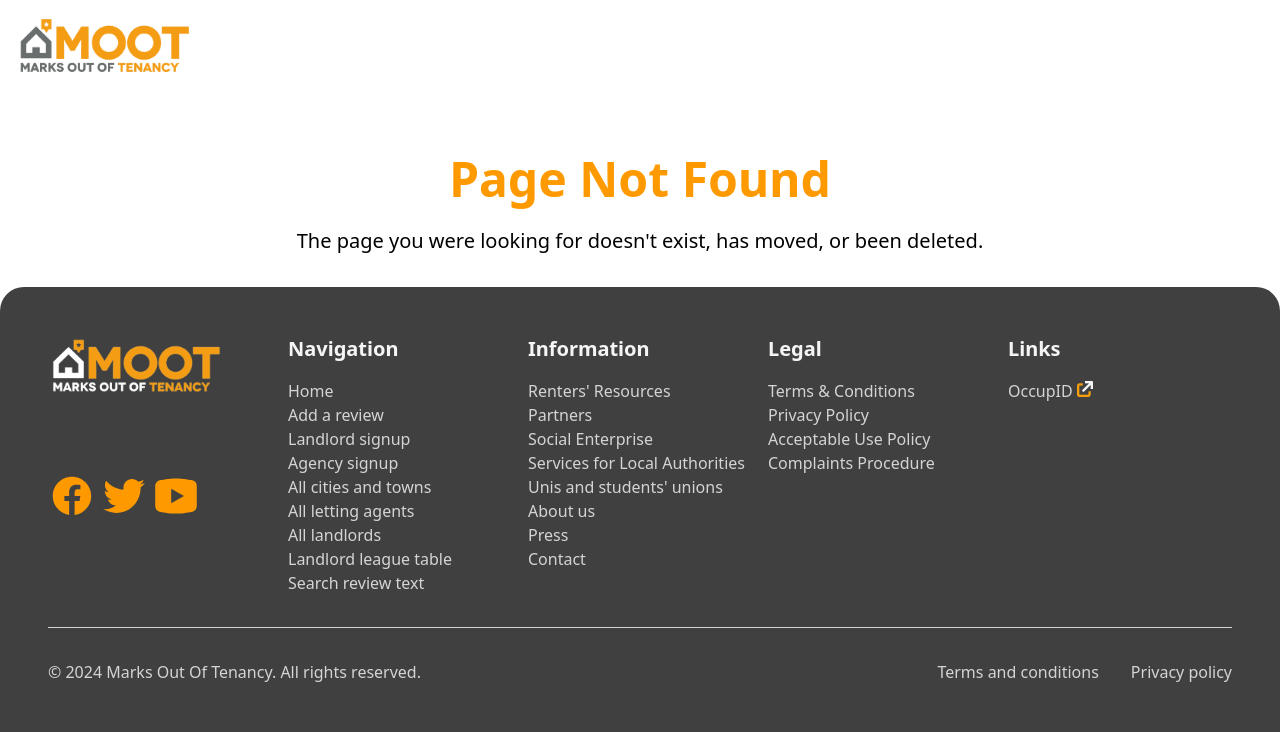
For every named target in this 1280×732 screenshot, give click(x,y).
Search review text (356, 583)
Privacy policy (1181, 672)
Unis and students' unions (625, 487)
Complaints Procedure (851, 463)
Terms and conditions (1017, 672)
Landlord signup (349, 439)
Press (548, 535)
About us (561, 511)
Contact (557, 559)
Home (311, 391)
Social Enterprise (590, 439)
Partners (560, 415)
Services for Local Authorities (636, 463)
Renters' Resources (599, 391)
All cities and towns (359, 487)
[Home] (104, 45)
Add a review (336, 415)
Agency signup (343, 463)
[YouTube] (176, 525)
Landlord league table (370, 559)
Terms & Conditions (841, 391)
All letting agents (351, 511)
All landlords (334, 535)
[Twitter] (124, 525)
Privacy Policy (818, 415)
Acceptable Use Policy (849, 439)
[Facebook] (72, 525)
